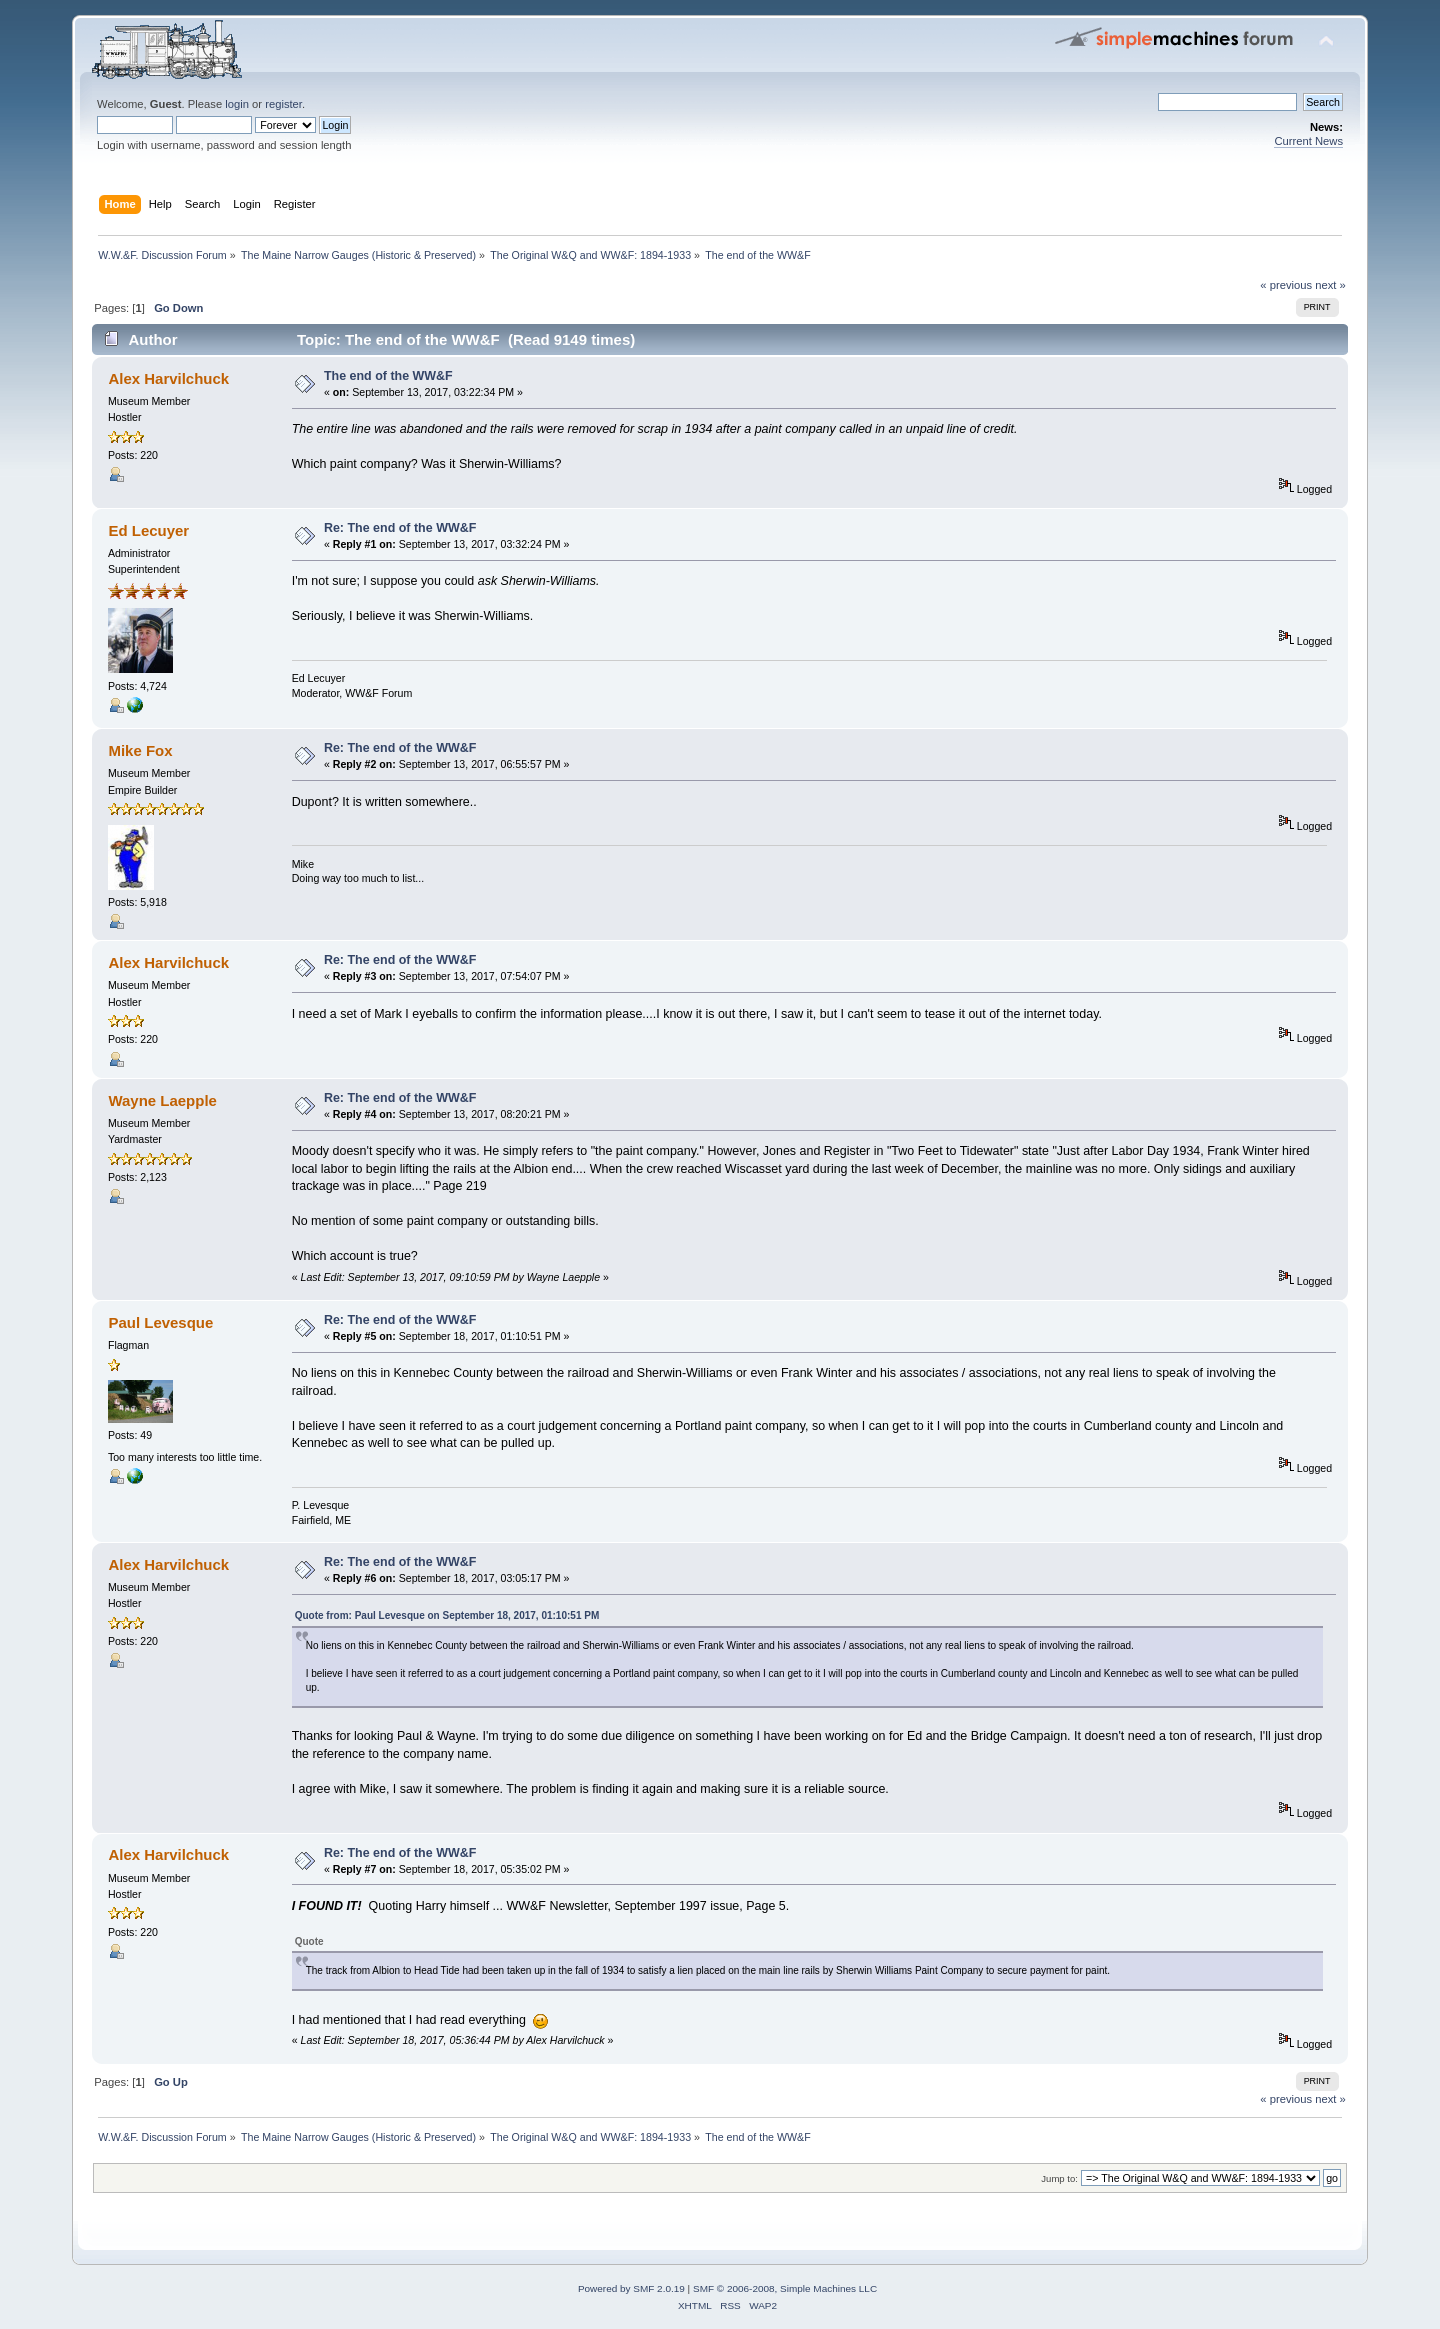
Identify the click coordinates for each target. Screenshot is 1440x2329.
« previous (1286, 285)
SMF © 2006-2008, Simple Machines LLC (785, 2288)
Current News (1308, 141)
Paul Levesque (160, 1322)
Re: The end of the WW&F (400, 528)
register (283, 104)
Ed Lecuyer (148, 530)
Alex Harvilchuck (168, 378)
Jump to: (1059, 2178)
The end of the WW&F (388, 376)
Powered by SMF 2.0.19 (631, 2288)
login (237, 104)
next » (1330, 285)
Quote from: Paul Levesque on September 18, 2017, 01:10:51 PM (447, 1615)
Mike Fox (140, 750)
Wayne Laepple (162, 1100)
